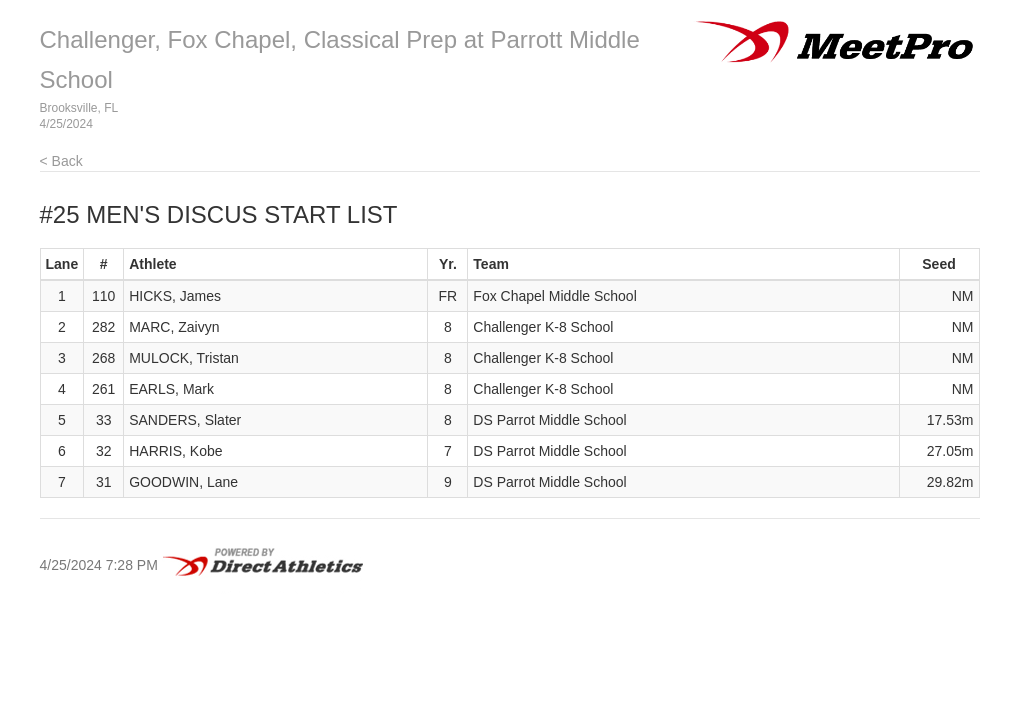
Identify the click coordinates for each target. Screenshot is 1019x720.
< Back (61, 161)
